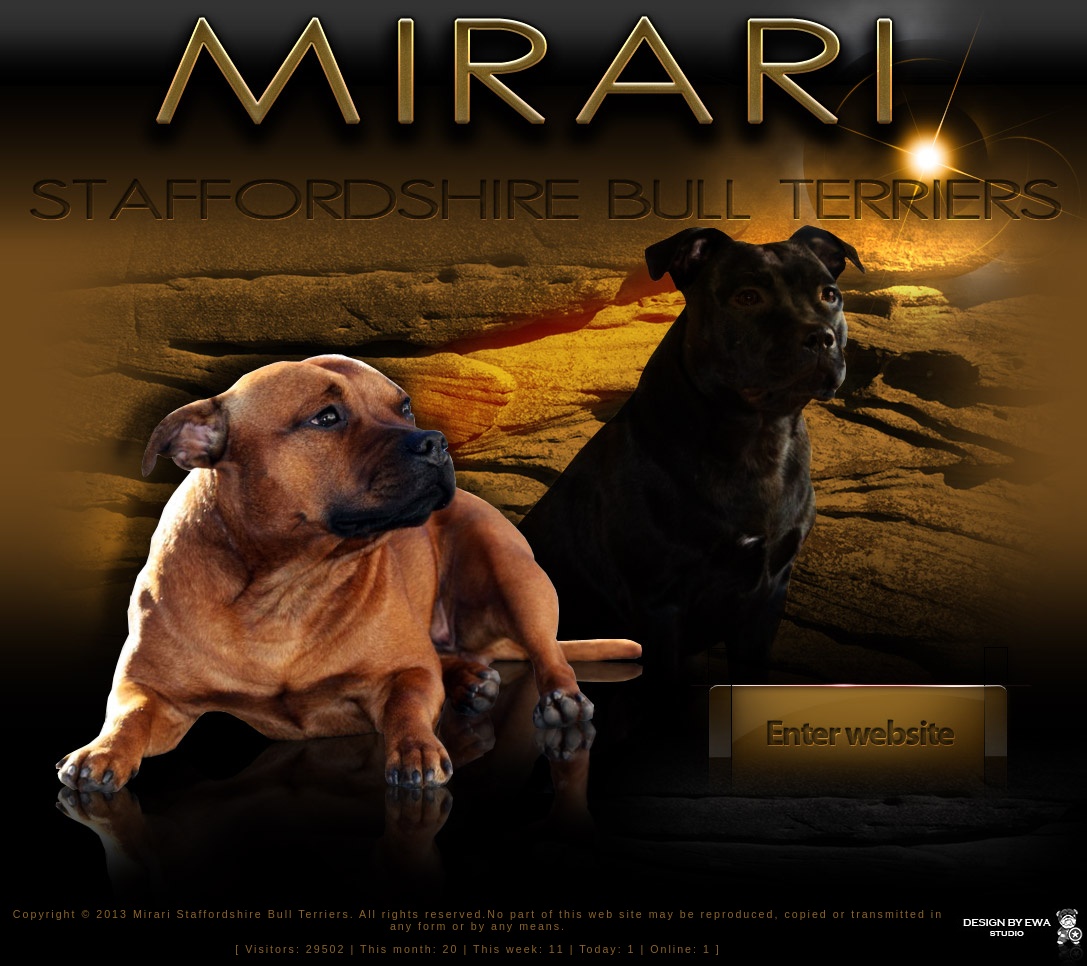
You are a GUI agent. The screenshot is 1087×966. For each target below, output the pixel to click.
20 (451, 949)
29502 (326, 949)
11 (557, 949)
